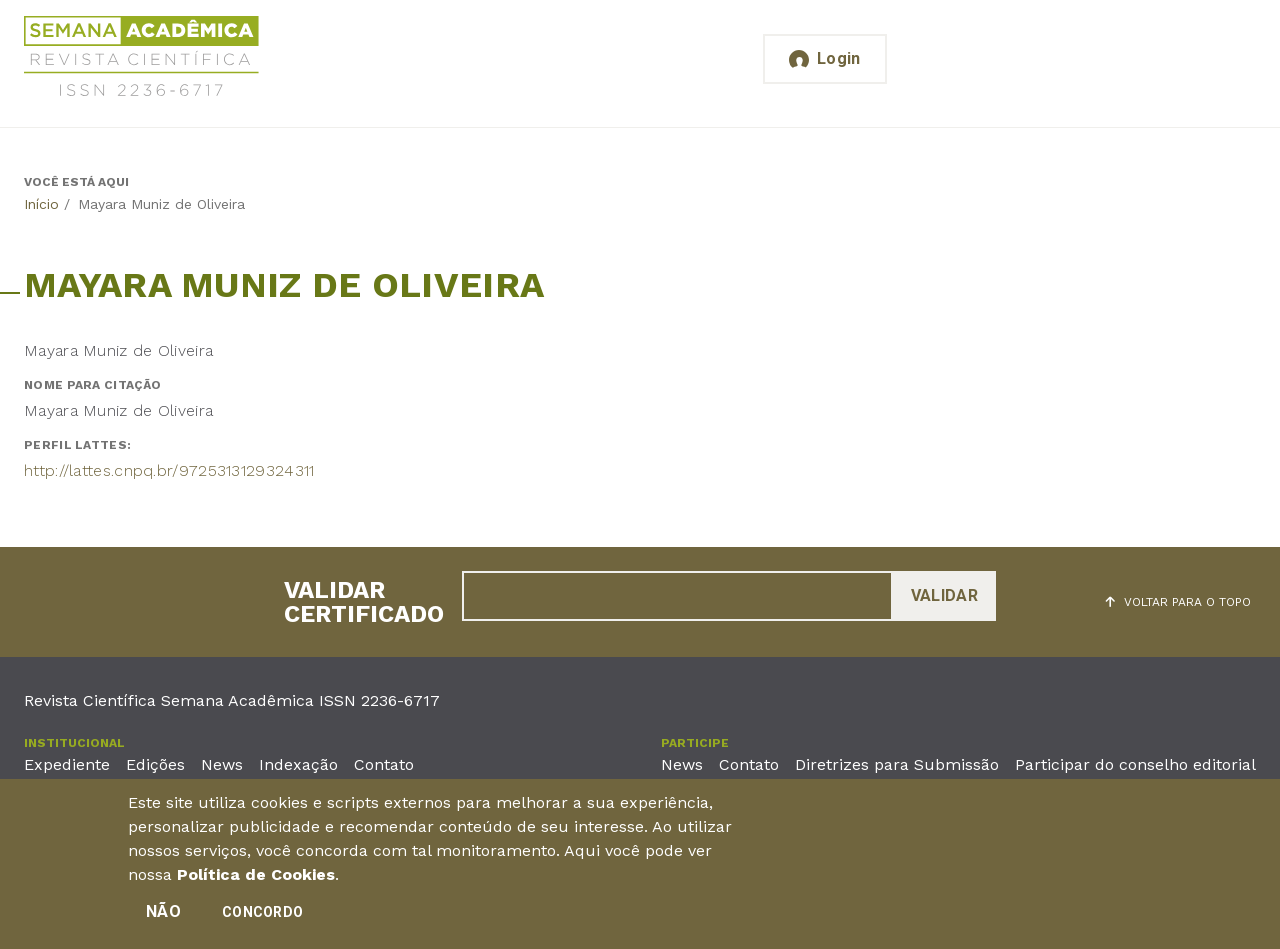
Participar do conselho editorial (1135, 764)
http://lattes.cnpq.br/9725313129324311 (169, 470)
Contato (384, 764)
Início (41, 204)
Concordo (262, 912)
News (222, 764)
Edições (155, 764)
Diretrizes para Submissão (897, 764)
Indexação (298, 764)
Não (163, 911)
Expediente (67, 764)
